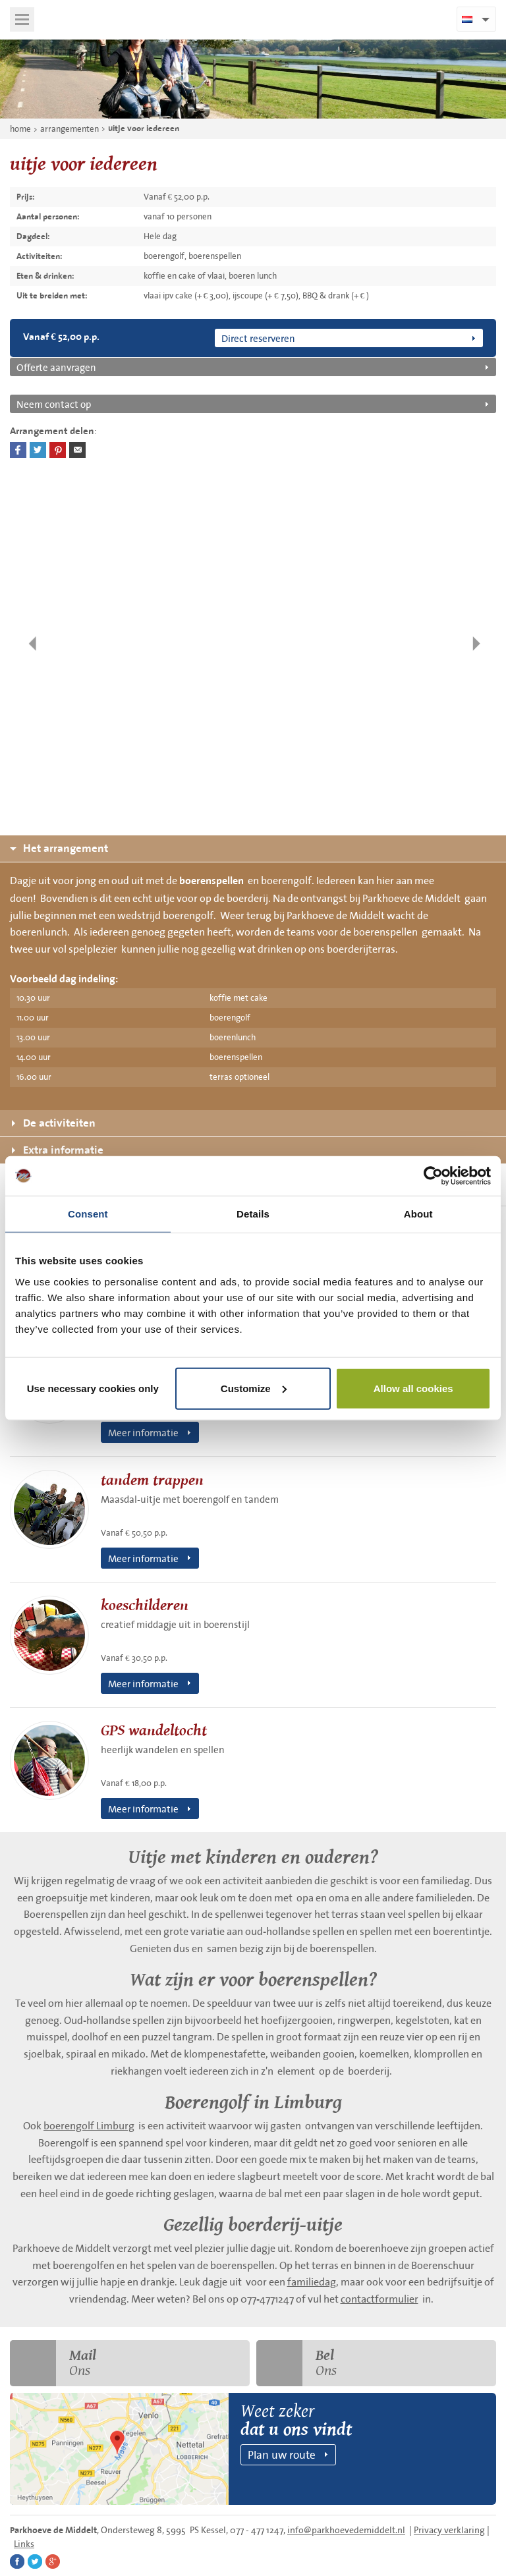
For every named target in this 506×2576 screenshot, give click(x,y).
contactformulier (379, 2298)
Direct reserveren (258, 338)
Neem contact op (53, 404)
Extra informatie (57, 1150)
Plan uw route (282, 2454)
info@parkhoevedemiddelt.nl (346, 2530)
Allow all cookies (413, 1387)
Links (24, 2543)
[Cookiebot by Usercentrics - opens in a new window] (433, 1176)
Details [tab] (253, 1213)
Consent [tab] (88, 1213)
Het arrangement (59, 848)
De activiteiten (54, 1123)
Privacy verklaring (449, 2530)
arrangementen (69, 129)
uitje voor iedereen (143, 128)
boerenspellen (211, 880)
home (20, 129)
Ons (53, 2363)
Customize (254, 1387)
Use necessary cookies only (93, 1387)
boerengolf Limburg (88, 2125)
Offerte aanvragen (56, 367)
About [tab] (418, 1213)
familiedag (311, 2281)
